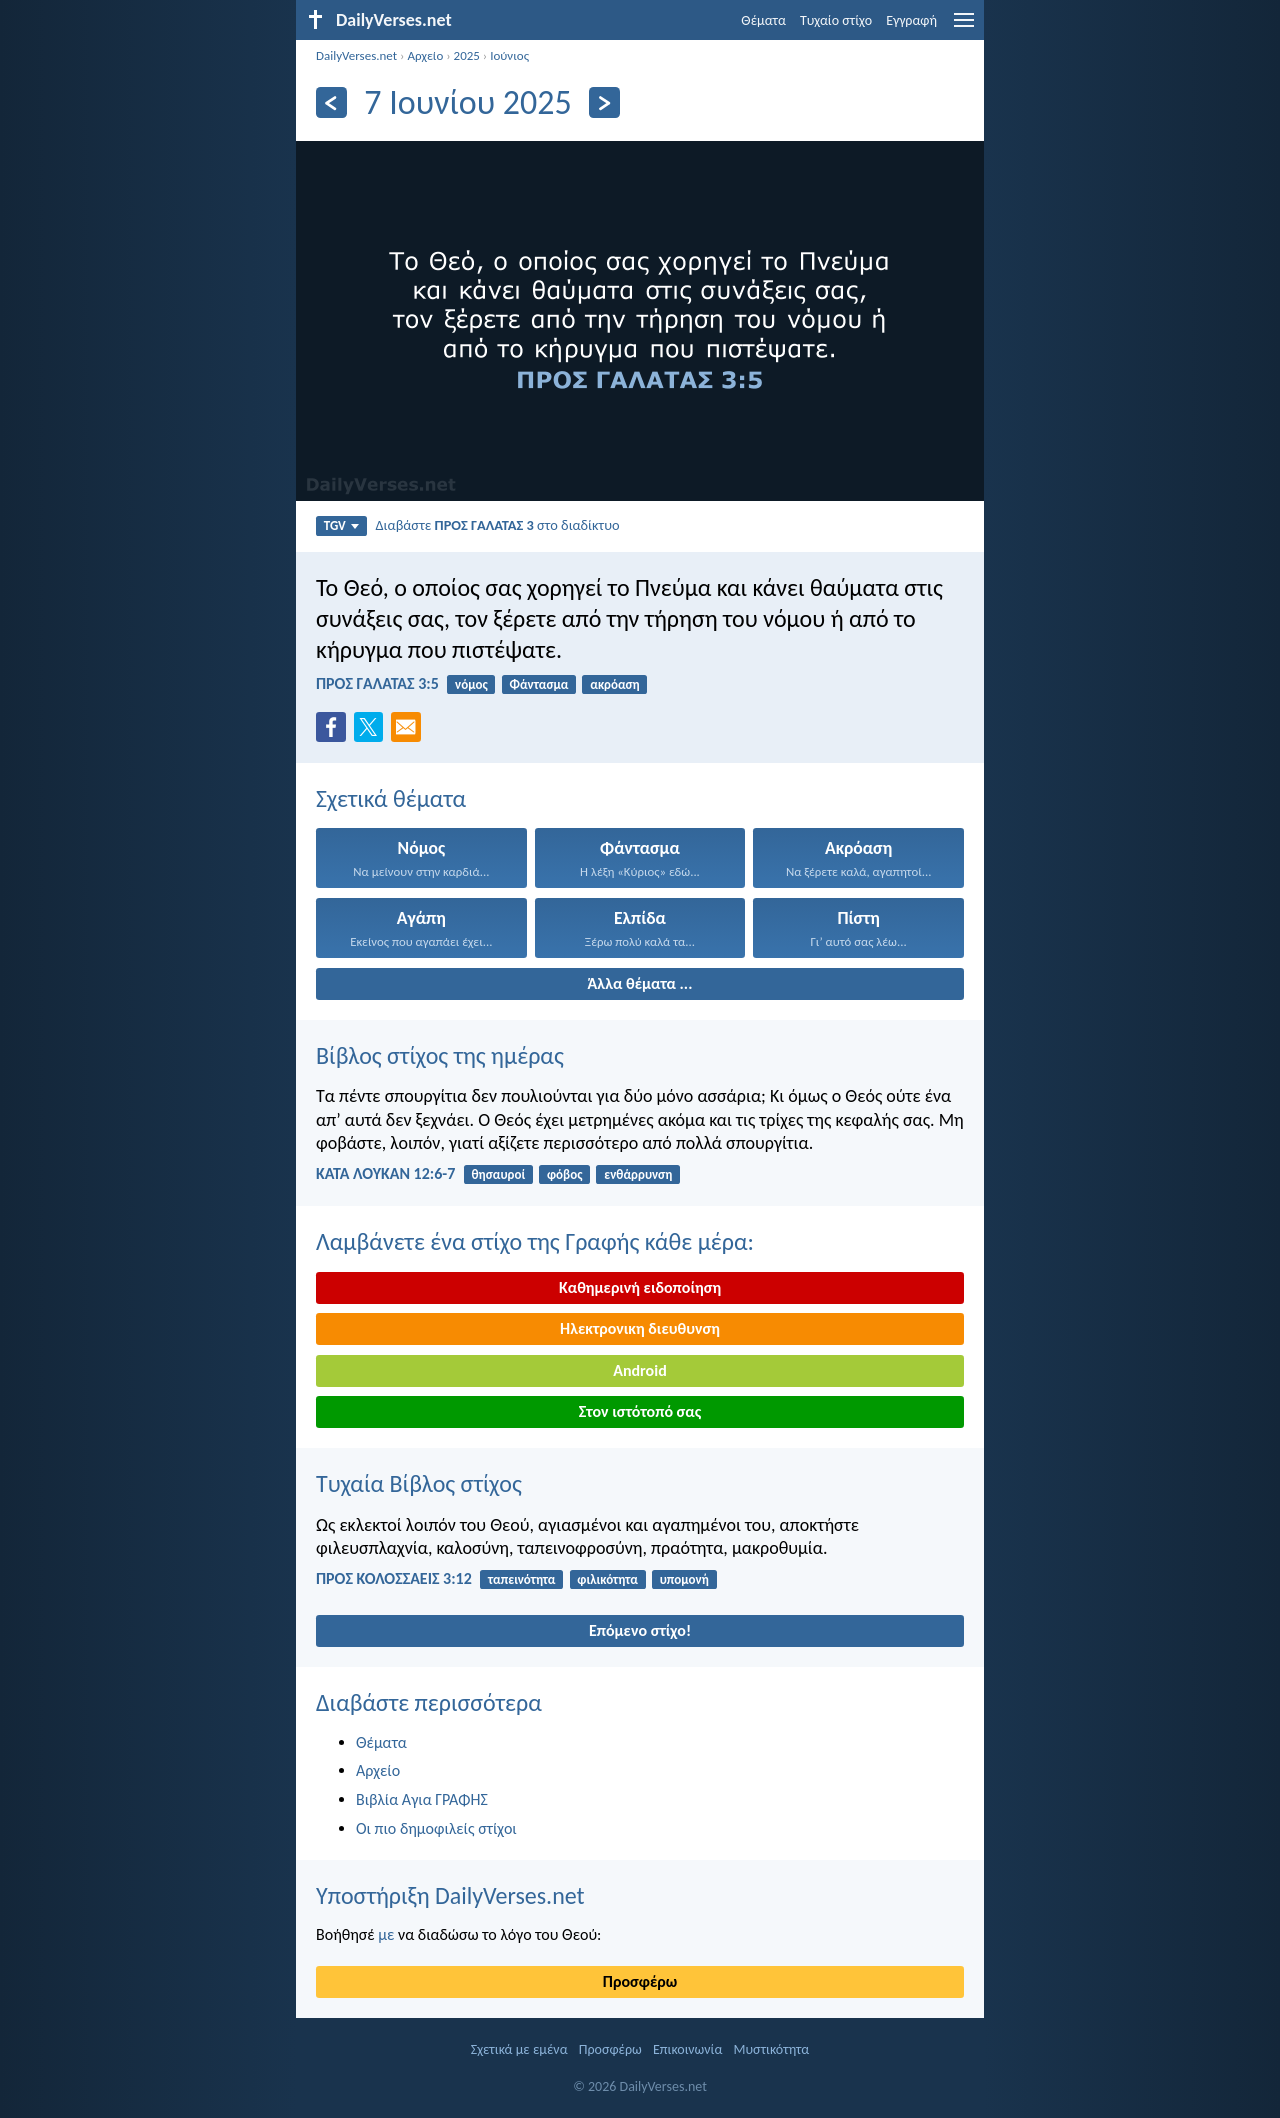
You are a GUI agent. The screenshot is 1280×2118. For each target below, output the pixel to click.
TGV (341, 525)
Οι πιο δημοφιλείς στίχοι (436, 1828)
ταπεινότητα (522, 1579)
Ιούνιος (509, 55)
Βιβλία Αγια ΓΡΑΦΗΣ (422, 1799)
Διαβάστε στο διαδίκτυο (497, 525)
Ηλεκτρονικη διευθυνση (640, 1328)
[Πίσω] (331, 102)
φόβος (564, 1174)
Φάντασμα (538, 684)
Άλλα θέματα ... (640, 983)
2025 (467, 55)
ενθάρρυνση (638, 1174)
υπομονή (684, 1579)
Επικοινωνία (687, 2049)
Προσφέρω (640, 1981)
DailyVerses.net (356, 55)
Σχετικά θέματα (391, 798)
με (386, 1934)
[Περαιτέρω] (604, 102)
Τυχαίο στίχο (836, 20)
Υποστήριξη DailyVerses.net (450, 1895)
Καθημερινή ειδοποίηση (640, 1287)
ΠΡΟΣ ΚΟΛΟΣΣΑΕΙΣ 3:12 (394, 1578)
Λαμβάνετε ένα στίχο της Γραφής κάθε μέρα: (535, 1241)
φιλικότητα (607, 1579)
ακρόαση (614, 684)
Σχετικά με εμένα (519, 2049)
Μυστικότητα (772, 2049)
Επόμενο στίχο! (640, 1630)
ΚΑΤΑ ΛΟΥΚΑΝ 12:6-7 (385, 1173)
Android (639, 1370)
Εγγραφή (911, 20)
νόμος (471, 684)
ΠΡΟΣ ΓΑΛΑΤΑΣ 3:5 (377, 683)
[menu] (964, 27)
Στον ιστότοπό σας (640, 1411)
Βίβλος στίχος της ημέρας (440, 1055)
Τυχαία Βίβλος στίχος (419, 1483)
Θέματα (763, 20)
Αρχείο (425, 55)
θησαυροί (499, 1174)
